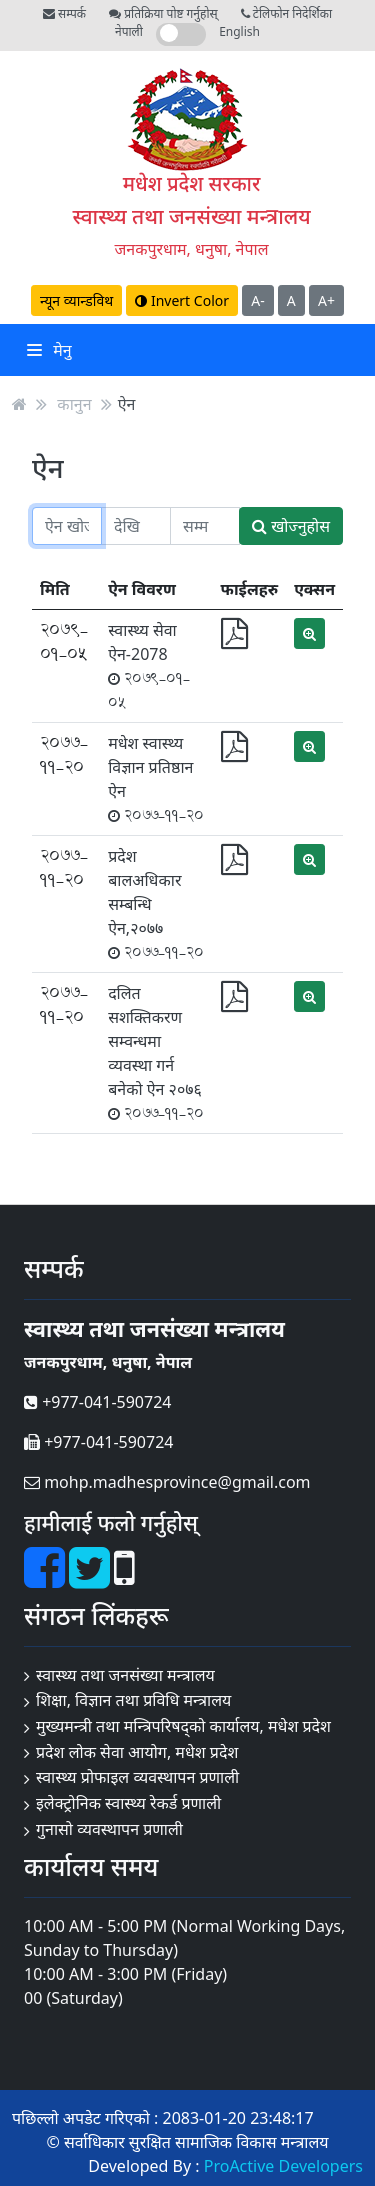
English (239, 31)
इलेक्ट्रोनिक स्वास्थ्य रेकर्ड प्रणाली (128, 1803)
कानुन (74, 404)
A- (257, 300)
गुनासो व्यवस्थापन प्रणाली (109, 1829)
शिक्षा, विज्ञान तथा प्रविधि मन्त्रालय (133, 1700)
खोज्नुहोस (291, 526)
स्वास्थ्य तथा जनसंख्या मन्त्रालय (191, 216)
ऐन (127, 404)
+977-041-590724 (97, 1402)
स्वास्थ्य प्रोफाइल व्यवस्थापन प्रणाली (137, 1777)
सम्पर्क (64, 13)
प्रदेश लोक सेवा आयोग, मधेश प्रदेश (137, 1752)
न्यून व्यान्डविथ (76, 300)
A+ (326, 300)
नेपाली (129, 31)
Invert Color (182, 300)
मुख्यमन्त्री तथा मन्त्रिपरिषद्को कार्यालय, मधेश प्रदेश (183, 1726)
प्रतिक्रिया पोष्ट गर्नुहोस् (163, 13)
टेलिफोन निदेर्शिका (286, 13)
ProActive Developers (283, 2166)
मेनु (49, 350)
